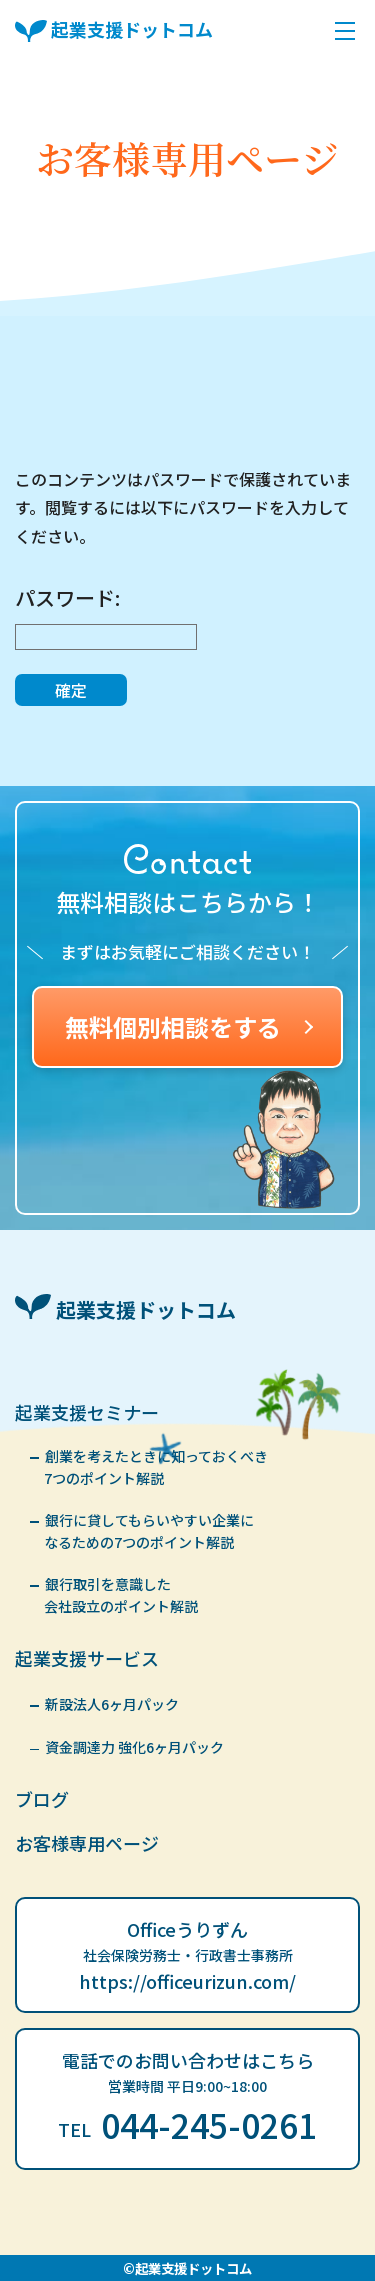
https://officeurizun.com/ (187, 1981)
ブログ (42, 1799)
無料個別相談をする (189, 1026)
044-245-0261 (187, 2124)
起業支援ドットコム (114, 32)
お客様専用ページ (87, 1843)
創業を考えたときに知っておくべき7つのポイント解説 (156, 1467)
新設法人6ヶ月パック (112, 1704)
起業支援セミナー (87, 1412)
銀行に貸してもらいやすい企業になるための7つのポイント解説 (149, 1531)
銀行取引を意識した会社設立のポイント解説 (121, 1595)
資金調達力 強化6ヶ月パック (134, 1747)
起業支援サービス (87, 1658)
